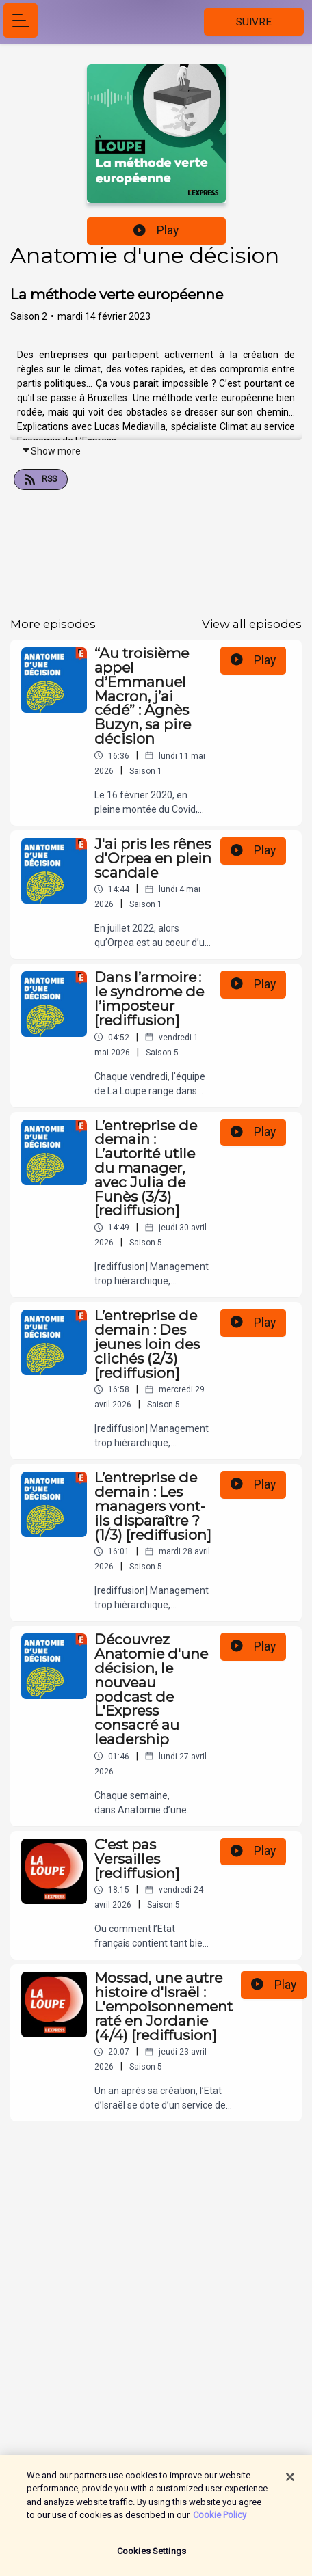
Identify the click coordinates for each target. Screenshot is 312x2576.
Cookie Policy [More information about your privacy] (219, 2522)
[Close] (290, 2484)
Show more (51, 451)
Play (156, 230)
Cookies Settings (151, 2558)
